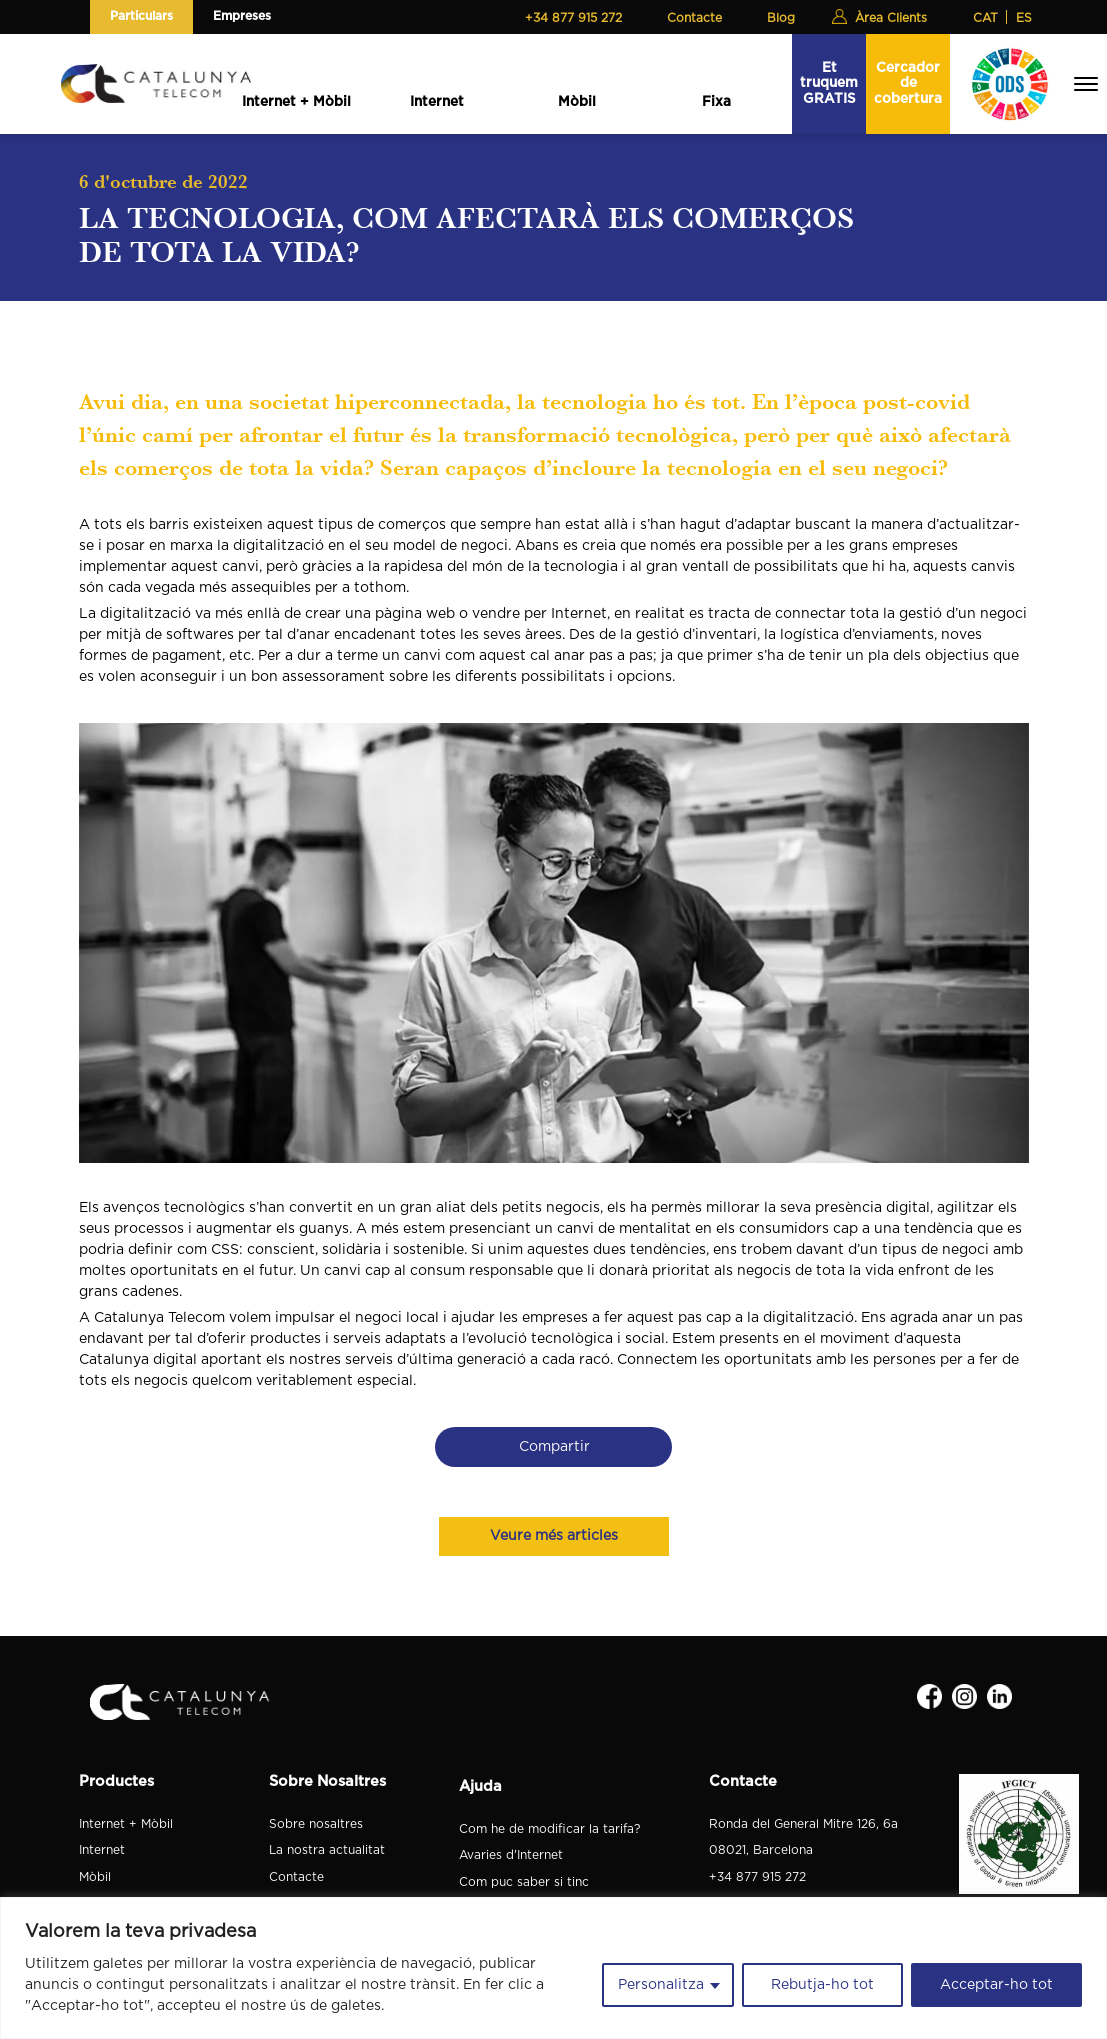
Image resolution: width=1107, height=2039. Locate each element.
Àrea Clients (891, 18)
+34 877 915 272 (573, 18)
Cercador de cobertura (908, 83)
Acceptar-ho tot (996, 1985)
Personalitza (661, 1985)
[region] (553, 1968)
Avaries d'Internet (511, 1855)
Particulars (141, 16)
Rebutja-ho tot (822, 1985)
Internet (437, 102)
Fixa (716, 102)
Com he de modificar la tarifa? (549, 1829)
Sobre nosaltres (316, 1824)
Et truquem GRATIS (829, 83)
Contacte (694, 18)
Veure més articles (554, 1536)
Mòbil (577, 102)
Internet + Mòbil (296, 102)
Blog (781, 18)
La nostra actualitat (327, 1850)
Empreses (242, 16)
